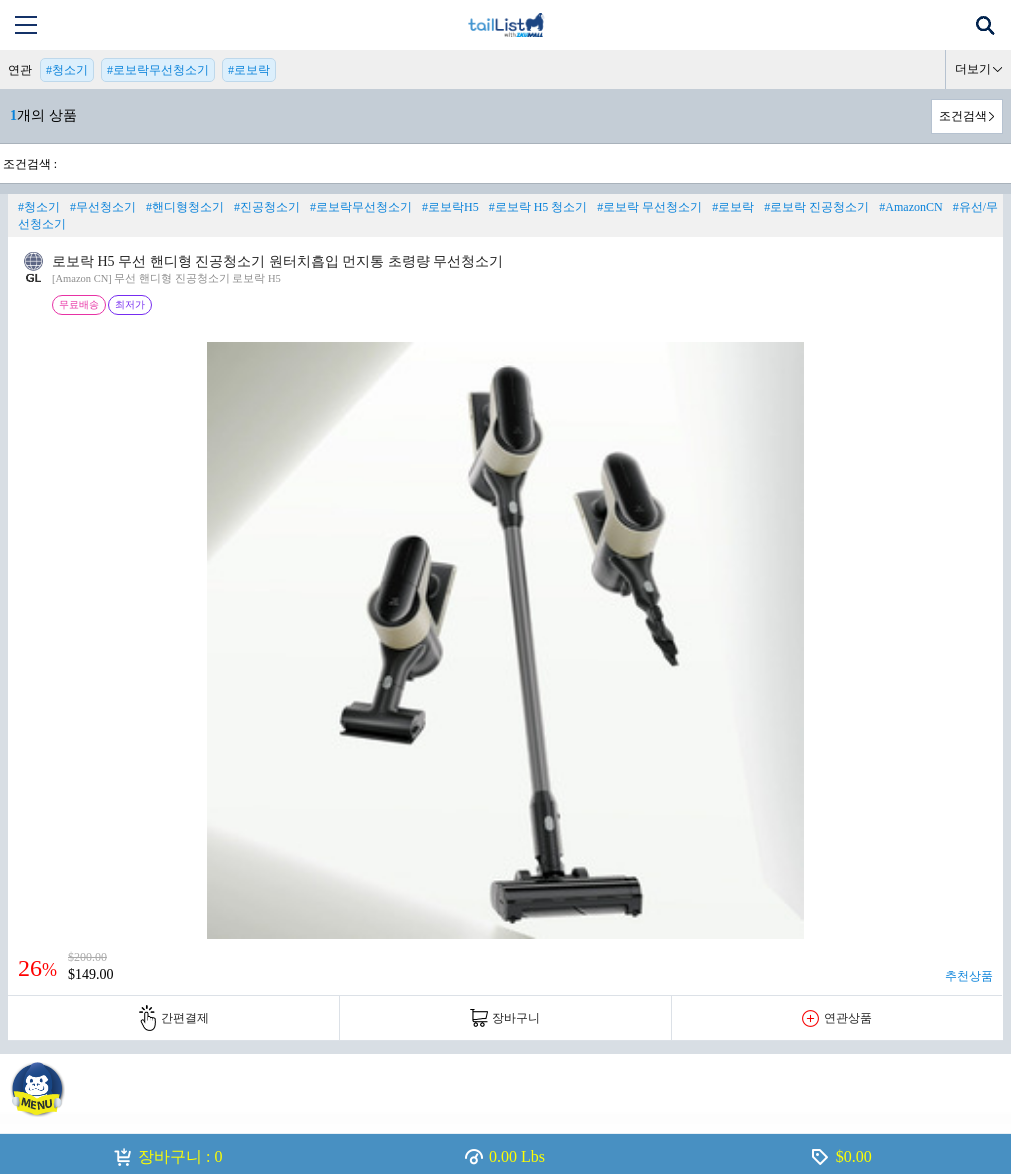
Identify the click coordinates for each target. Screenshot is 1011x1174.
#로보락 (249, 70)
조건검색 (963, 116)
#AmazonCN (910, 207)
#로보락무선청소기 (158, 70)
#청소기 (67, 70)
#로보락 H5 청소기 (538, 207)
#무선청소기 (103, 207)
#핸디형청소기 (185, 207)
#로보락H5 (450, 207)
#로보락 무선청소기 (649, 207)
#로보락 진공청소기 (816, 207)
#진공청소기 (267, 207)
